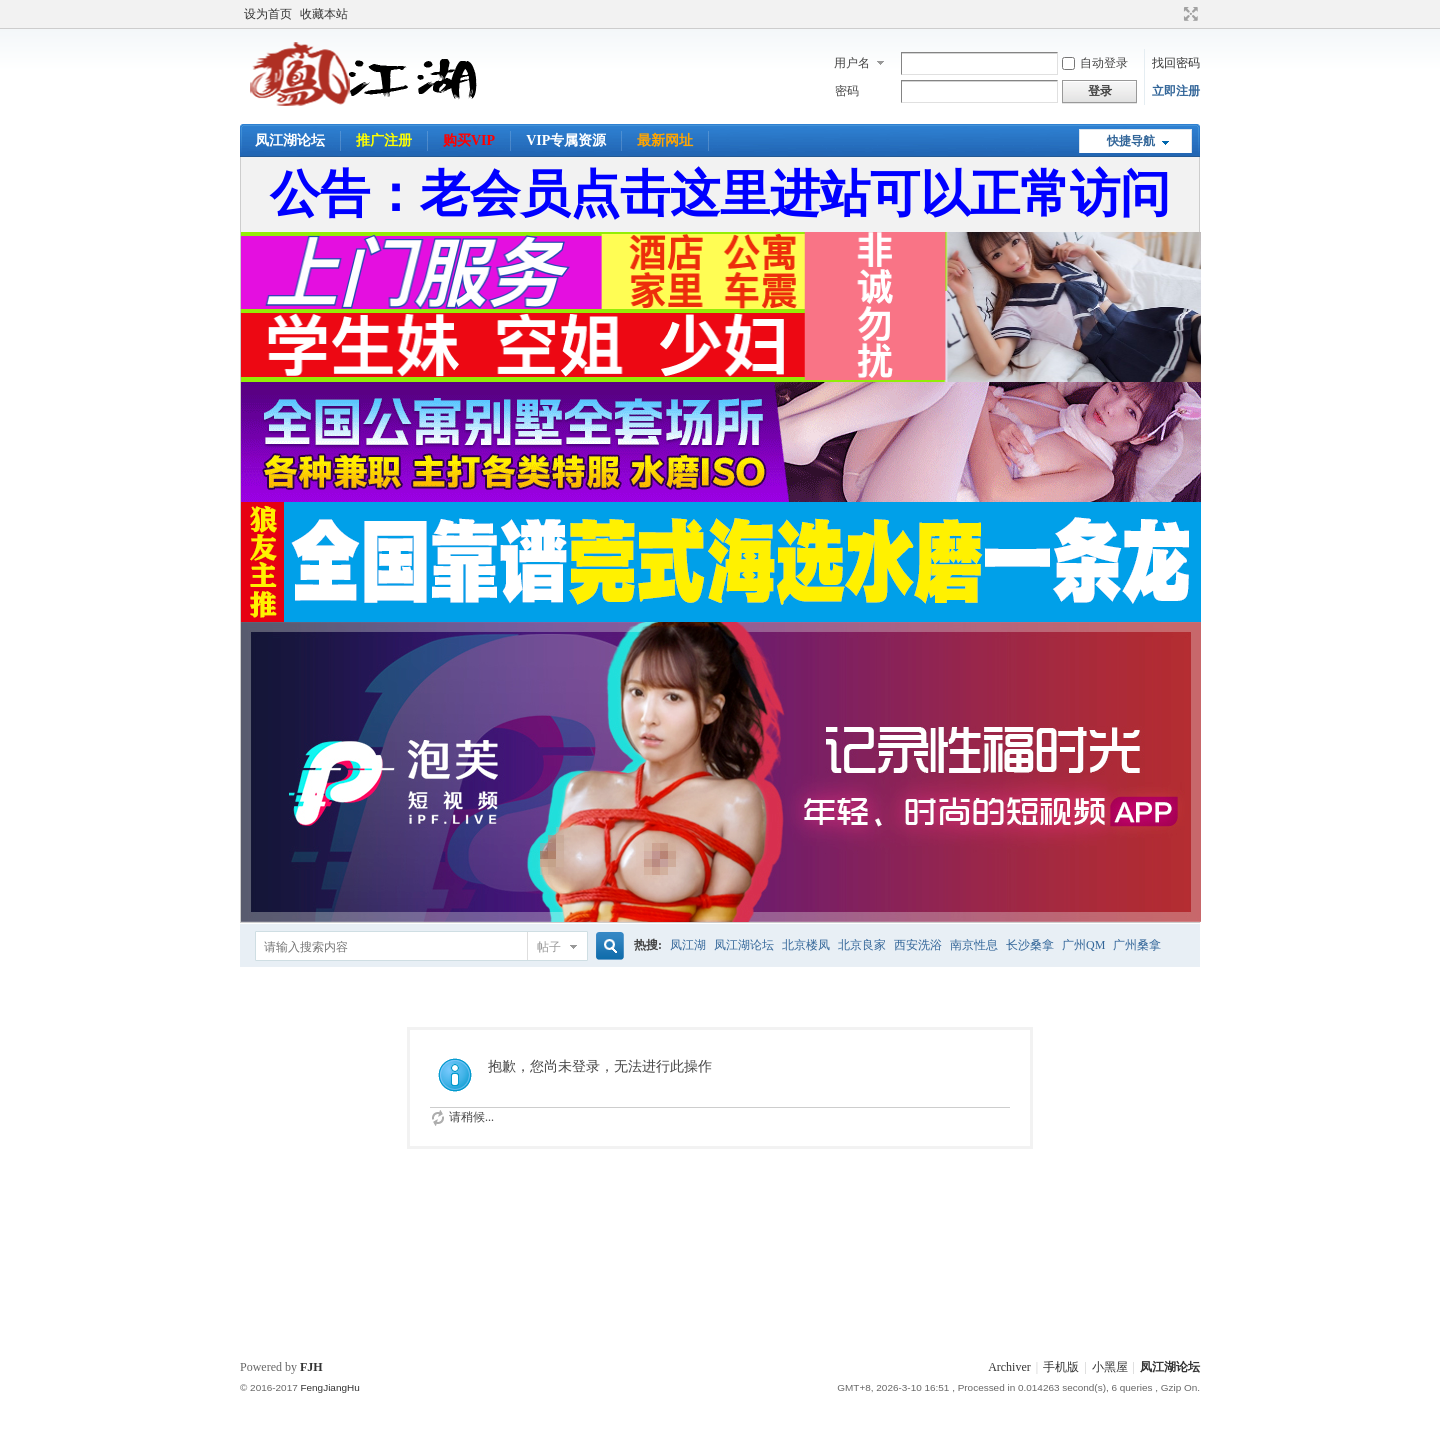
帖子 (549, 947)
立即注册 (1176, 91)
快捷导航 (1131, 141)
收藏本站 (324, 14)
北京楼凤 (806, 945)
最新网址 (665, 140)
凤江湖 (688, 945)
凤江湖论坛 (290, 140)
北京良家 (862, 945)
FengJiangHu (329, 1387)
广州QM (1083, 945)
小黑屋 (1110, 1367)
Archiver (1009, 1367)
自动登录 (1095, 63)
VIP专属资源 (566, 140)
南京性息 (974, 945)
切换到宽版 (1188, 14)
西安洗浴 (918, 945)
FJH (311, 1367)
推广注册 (384, 140)
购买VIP (469, 140)
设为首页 (268, 14)
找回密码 (1176, 63)
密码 (847, 91)
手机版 (1061, 1367)
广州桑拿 (1137, 945)
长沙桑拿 (1030, 945)
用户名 (852, 63)
